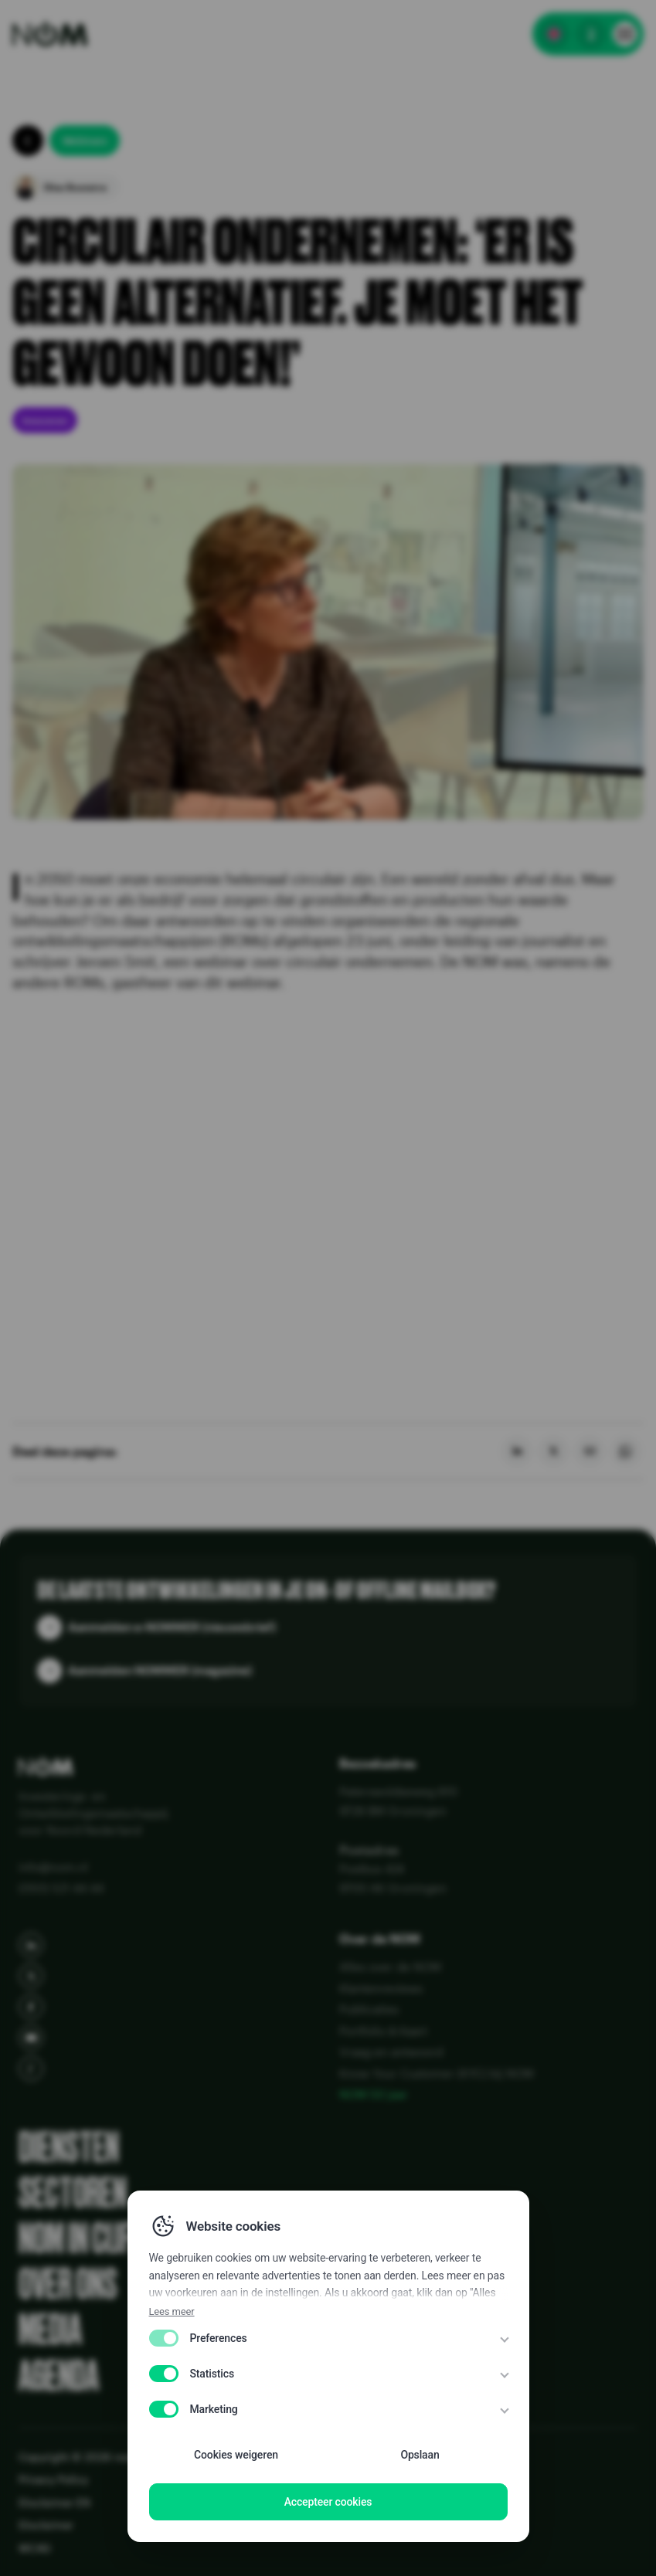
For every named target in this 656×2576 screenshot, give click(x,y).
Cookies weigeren (236, 2455)
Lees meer (172, 2311)
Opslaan (419, 2455)
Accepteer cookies (328, 2502)
